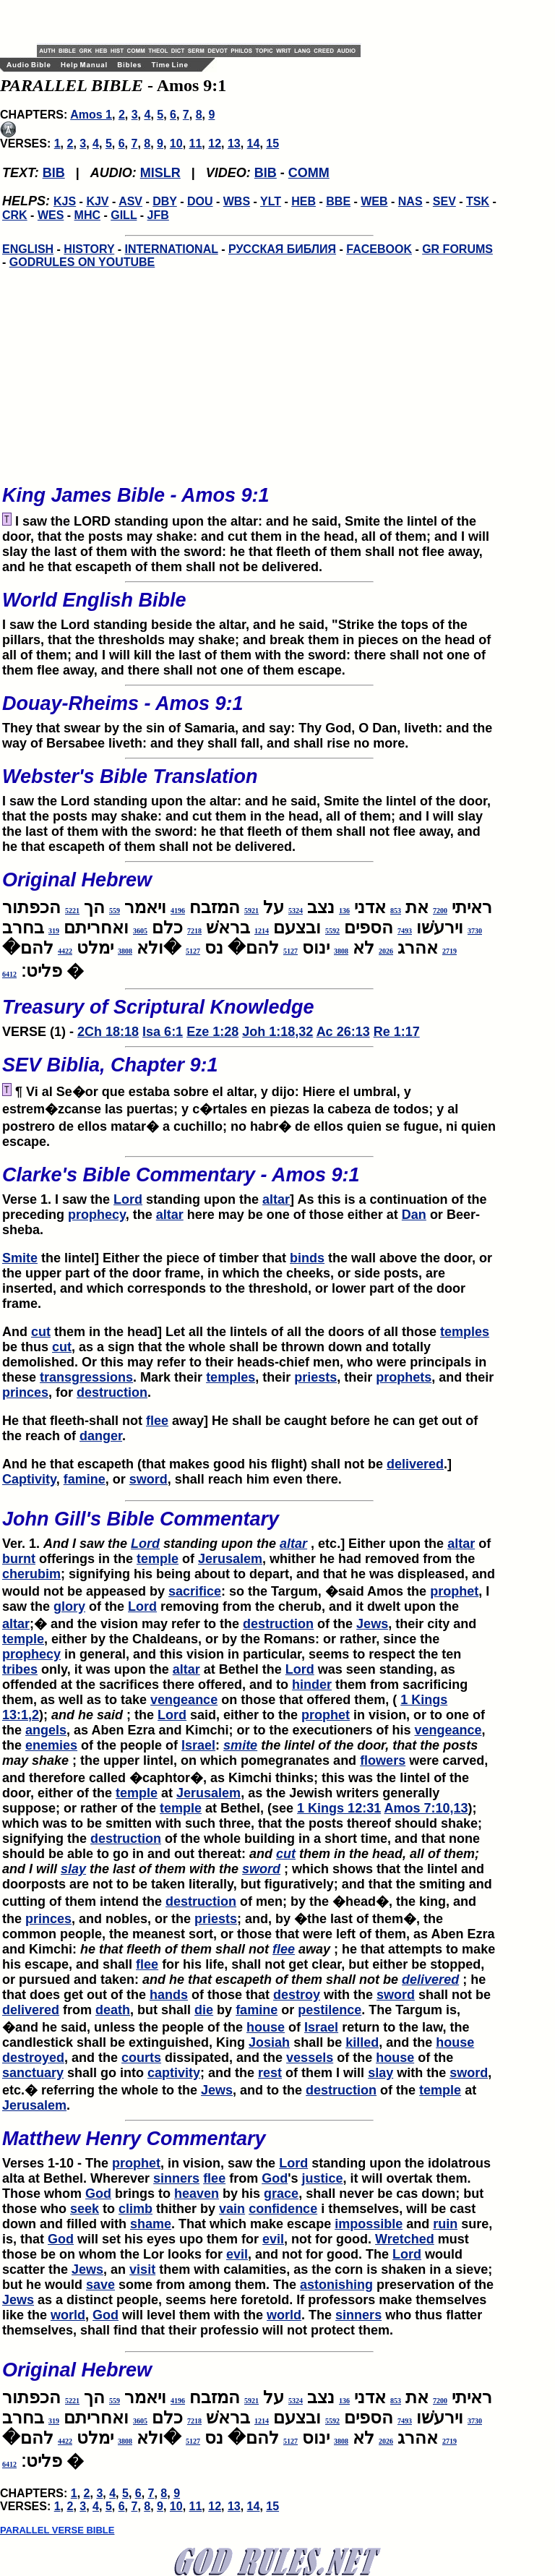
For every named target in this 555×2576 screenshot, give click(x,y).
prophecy (97, 1214)
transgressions (86, 1377)
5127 (290, 951)
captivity (173, 2073)
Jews (372, 1624)
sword (148, 1479)
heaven (196, 2193)
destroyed (33, 2057)
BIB (54, 173)
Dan (414, 1214)
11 (195, 143)
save (100, 2284)
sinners (176, 2178)
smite (240, 1745)
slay (73, 1869)
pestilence (329, 2010)
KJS (64, 201)
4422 (65, 951)
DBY (164, 201)
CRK (14, 215)
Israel (198, 1745)
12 (214, 143)
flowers (382, 1760)
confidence (283, 2208)
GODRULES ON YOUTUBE (82, 262)
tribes (20, 1669)
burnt (18, 1559)
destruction (112, 1392)
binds (307, 1258)
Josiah (269, 2042)
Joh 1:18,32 (277, 1031)
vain (232, 2208)
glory (69, 1606)
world (68, 2315)
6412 (9, 974)
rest (270, 2073)
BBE (338, 201)
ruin (445, 2224)
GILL (124, 215)
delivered (415, 1464)
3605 (140, 931)
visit (142, 2269)
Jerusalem (230, 1559)
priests (315, 1377)
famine (85, 1479)
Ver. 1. (66, 1543)
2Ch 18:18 (108, 1031)
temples (464, 1332)
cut (41, 1332)
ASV (130, 201)
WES (51, 215)
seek (84, 2208)
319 (53, 931)
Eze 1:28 (212, 1031)
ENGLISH (27, 249)
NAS (410, 201)
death (112, 2010)
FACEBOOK (379, 249)
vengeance (184, 1700)
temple (157, 1559)
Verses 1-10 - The (249, 2145)
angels (45, 1730)
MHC (87, 215)
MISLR (160, 173)
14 (253, 143)
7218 (194, 931)
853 (395, 911)
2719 (449, 951)
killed (362, 2042)
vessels (309, 2057)
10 (176, 143)
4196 (178, 911)
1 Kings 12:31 (339, 1808)
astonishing (336, 2284)
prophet (454, 1591)
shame (150, 2224)
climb (135, 2208)
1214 (261, 931)
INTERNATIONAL (171, 249)
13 (234, 143)
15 (272, 143)
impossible (369, 2224)
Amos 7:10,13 (426, 1808)
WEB (374, 201)
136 (344, 911)
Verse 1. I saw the (249, 1181)
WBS (236, 201)
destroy (296, 1994)
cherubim (31, 1574)
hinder (312, 1684)
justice (322, 2178)
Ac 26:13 (343, 1031)
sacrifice (194, 1591)
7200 (440, 911)
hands (169, 1994)
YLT (270, 201)
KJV (97, 201)
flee (157, 1420)
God (275, 2178)
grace (281, 2193)
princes (25, 1392)
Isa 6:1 (162, 1031)
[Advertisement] (206, 21)
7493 (404, 931)
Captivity (29, 1479)
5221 (72, 911)
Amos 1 (91, 114)
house (265, 2027)
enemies (51, 1745)
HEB (303, 201)
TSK (477, 201)
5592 (332, 931)
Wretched (404, 2239)
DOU (200, 201)
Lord (127, 1199)
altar (276, 1199)
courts (141, 2057)
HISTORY (89, 249)
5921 (251, 911)
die (203, 2010)
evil (273, 2239)
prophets (403, 1377)
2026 (386, 951)
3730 (475, 931)
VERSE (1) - (249, 1013)
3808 (341, 951)
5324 (295, 911)
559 (114, 911)
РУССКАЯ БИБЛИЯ (282, 249)
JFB (158, 215)
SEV (444, 201)
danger (100, 1436)
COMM (309, 173)
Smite (20, 1258)
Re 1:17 (397, 1031)
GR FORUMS (457, 249)
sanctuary (33, 2073)
